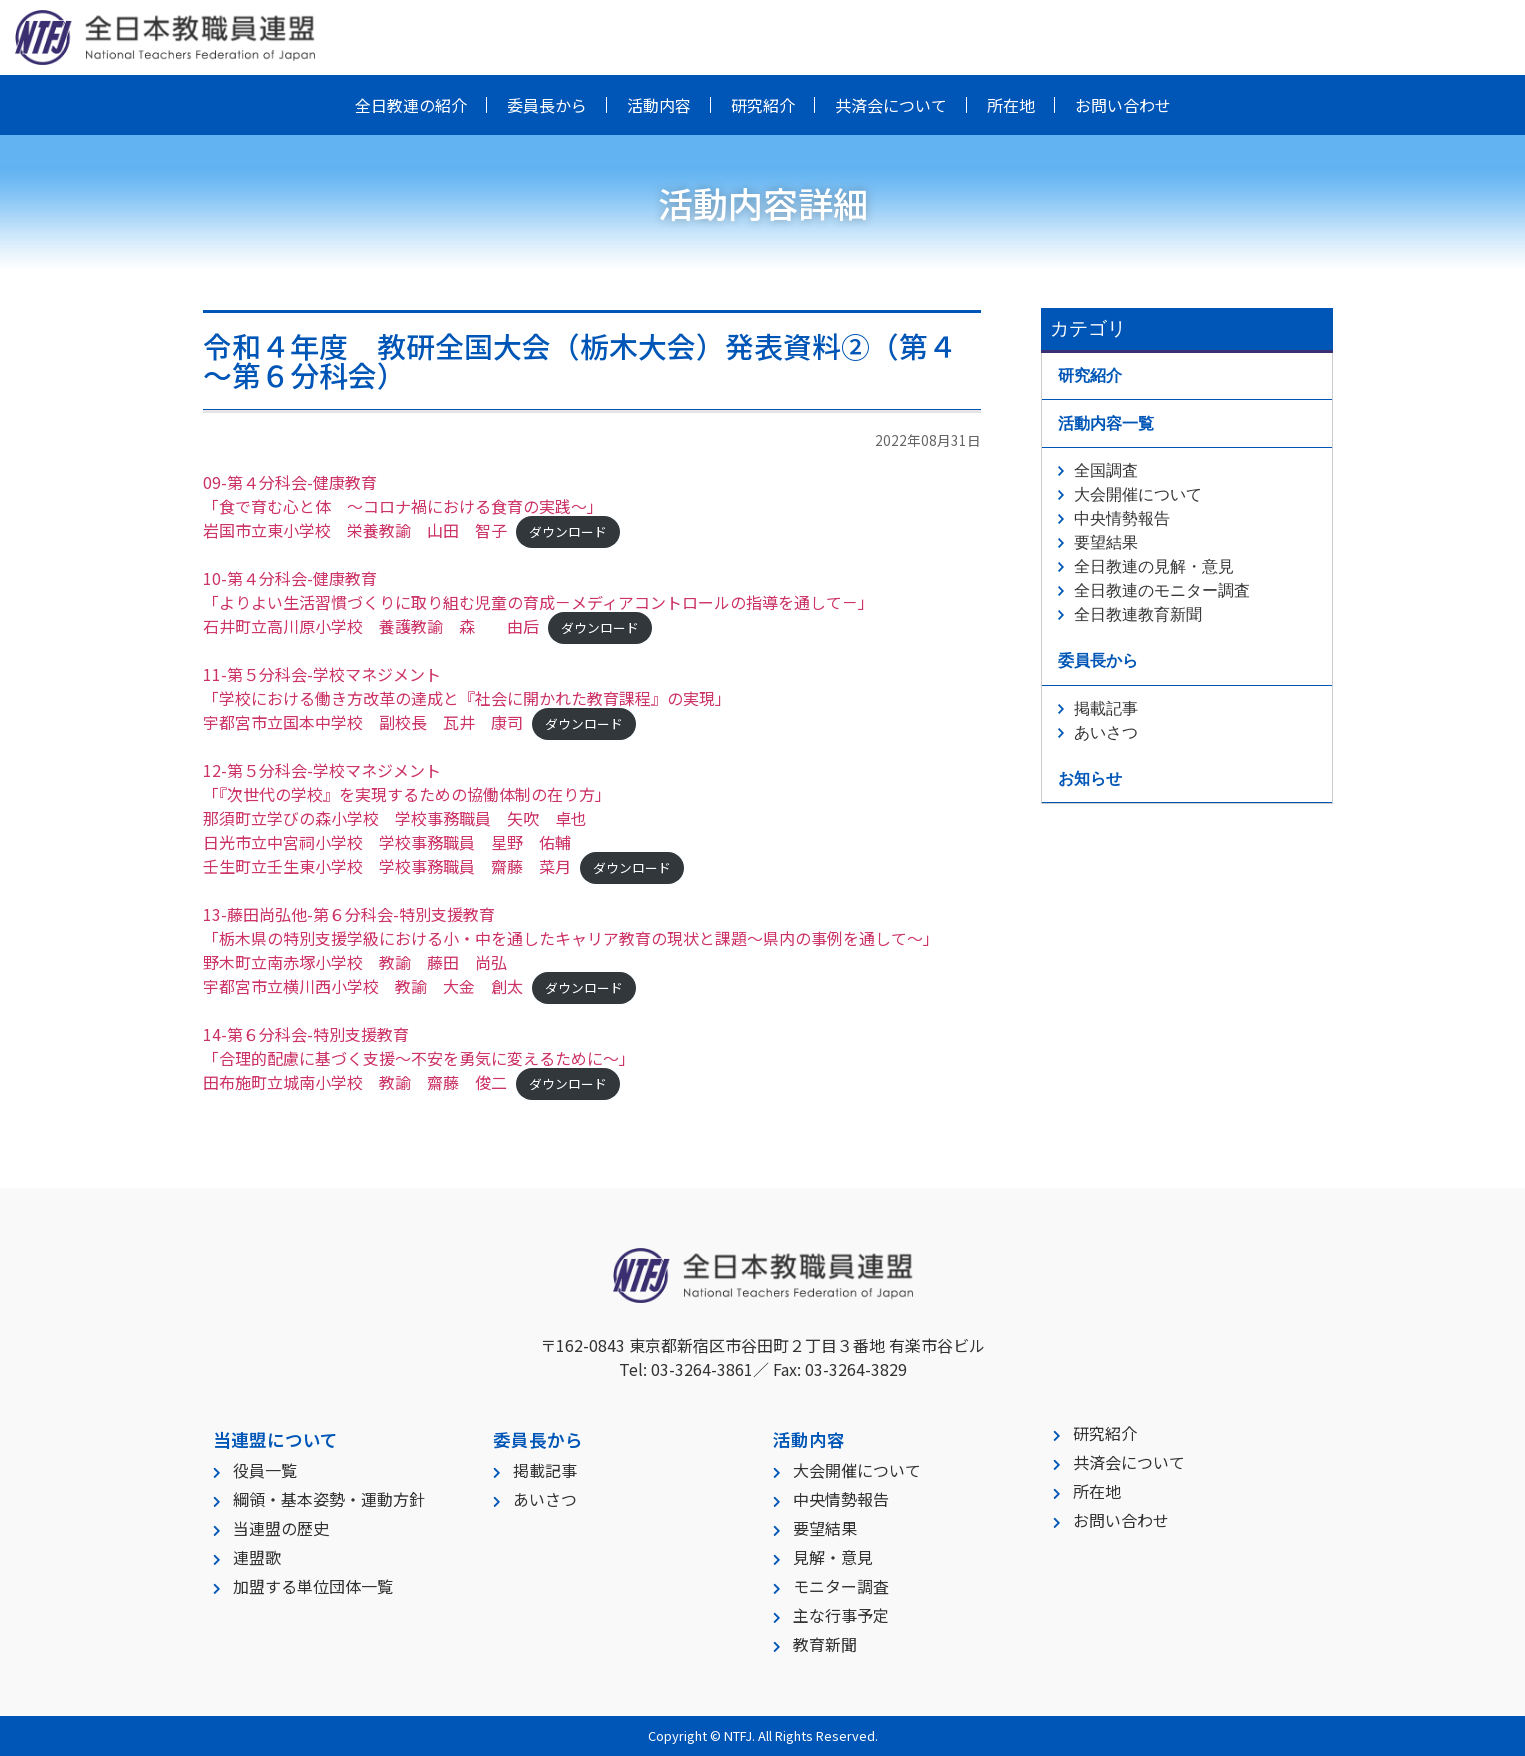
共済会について (891, 105)
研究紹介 (763, 105)
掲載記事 (1106, 708)
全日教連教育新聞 (1138, 614)
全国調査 (1106, 470)
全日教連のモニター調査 (1162, 590)
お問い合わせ (1123, 105)
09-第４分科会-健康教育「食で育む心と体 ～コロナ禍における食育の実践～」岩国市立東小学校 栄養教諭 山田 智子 (403, 506)
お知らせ (1090, 778)
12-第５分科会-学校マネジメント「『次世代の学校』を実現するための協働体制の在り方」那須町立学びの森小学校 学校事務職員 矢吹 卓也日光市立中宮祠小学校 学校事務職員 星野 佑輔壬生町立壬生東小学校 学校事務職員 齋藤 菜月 (407, 818)
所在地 (1011, 105)
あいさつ (1106, 732)
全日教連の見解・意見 (1154, 566)
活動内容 (659, 105)
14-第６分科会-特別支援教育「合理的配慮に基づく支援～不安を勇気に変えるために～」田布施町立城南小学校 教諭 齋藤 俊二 (419, 1058)
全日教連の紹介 (411, 105)
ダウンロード (568, 531)
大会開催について (1138, 494)
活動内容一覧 (1106, 423)
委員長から (547, 105)
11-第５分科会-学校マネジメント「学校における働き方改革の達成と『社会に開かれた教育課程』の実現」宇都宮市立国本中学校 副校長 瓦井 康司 (467, 698)
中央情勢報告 (1122, 518)
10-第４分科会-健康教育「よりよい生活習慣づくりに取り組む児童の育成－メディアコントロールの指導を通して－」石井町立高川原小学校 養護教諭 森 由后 (538, 602)
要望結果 (1106, 542)
